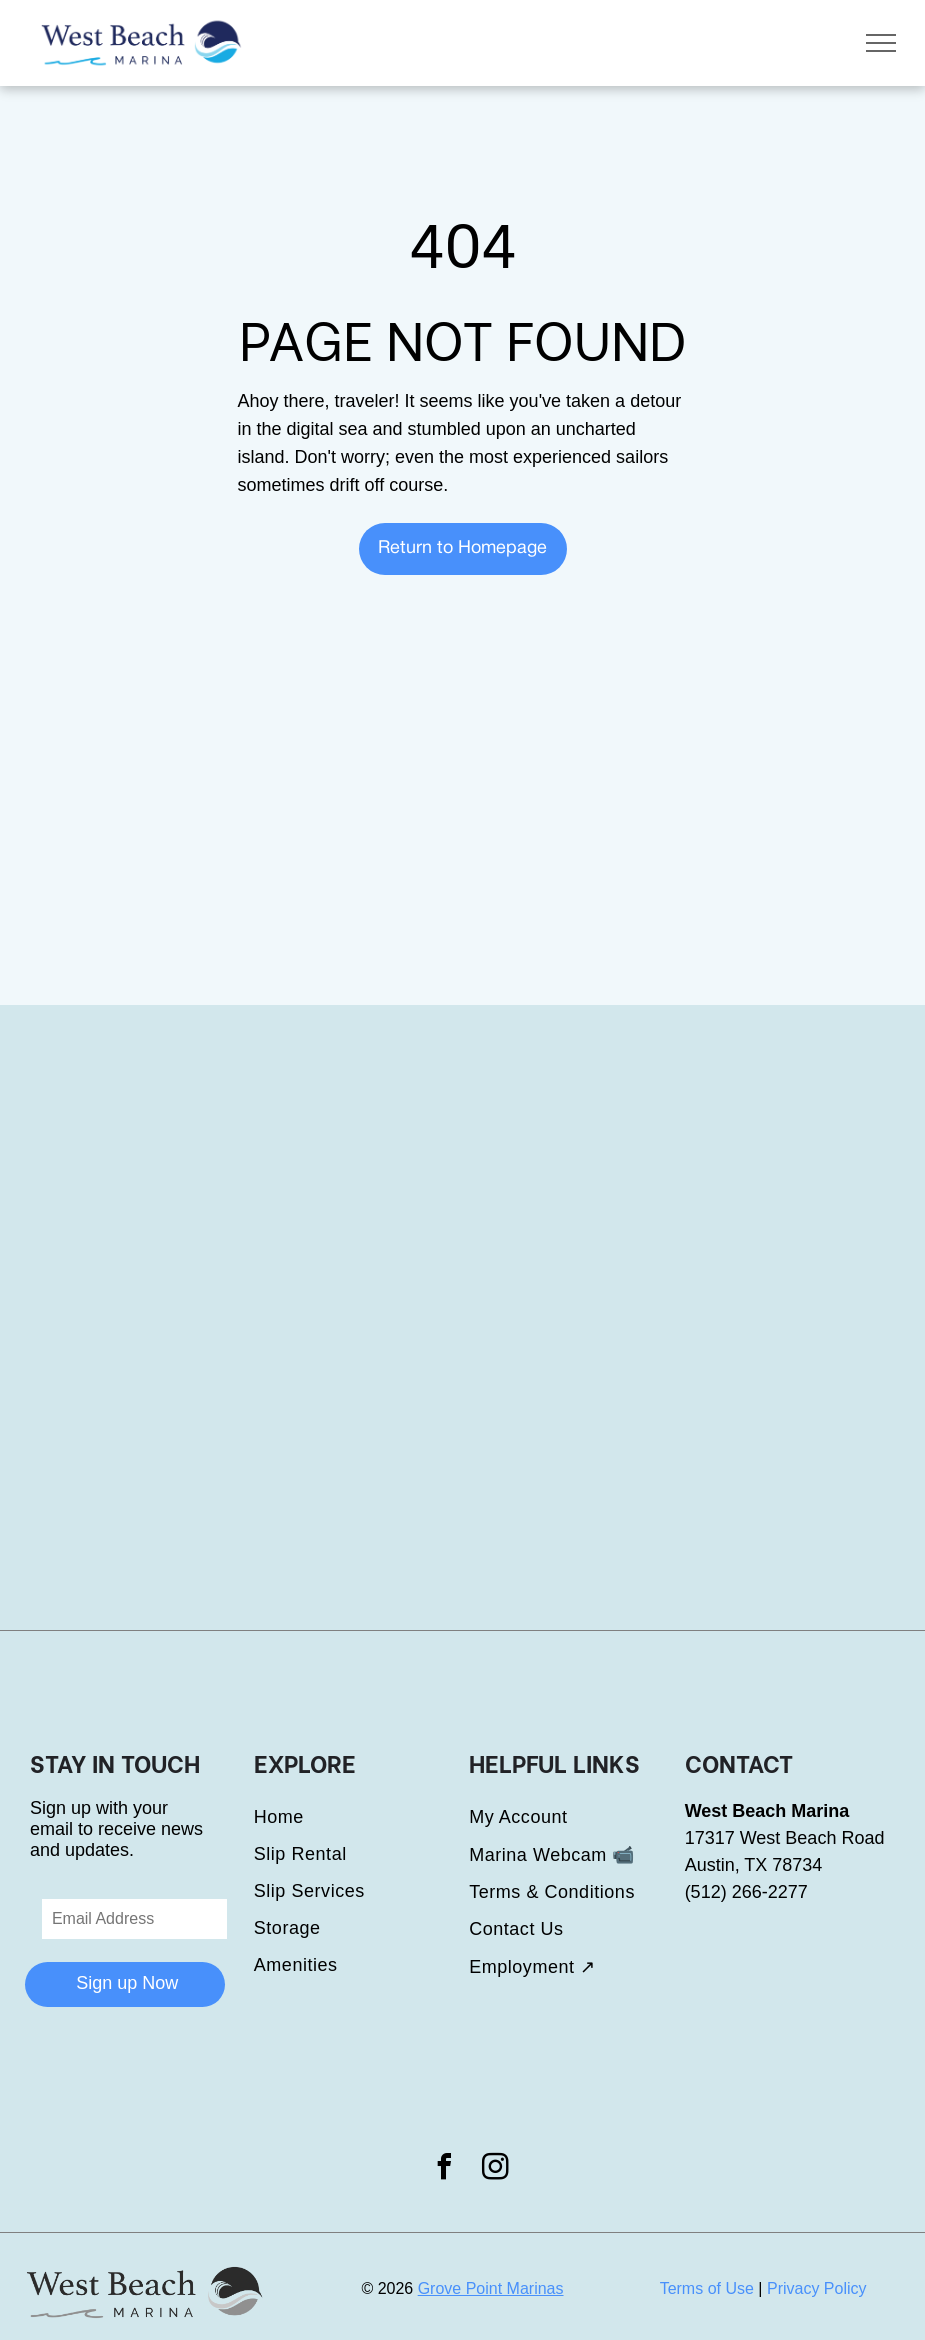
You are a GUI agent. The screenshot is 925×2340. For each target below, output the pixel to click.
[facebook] (445, 2169)
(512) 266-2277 (746, 1892)
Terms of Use (707, 2288)
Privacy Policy (817, 2288)
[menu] (881, 43)
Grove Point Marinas (491, 2288)
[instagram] (495, 2169)
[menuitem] (361, 1817)
